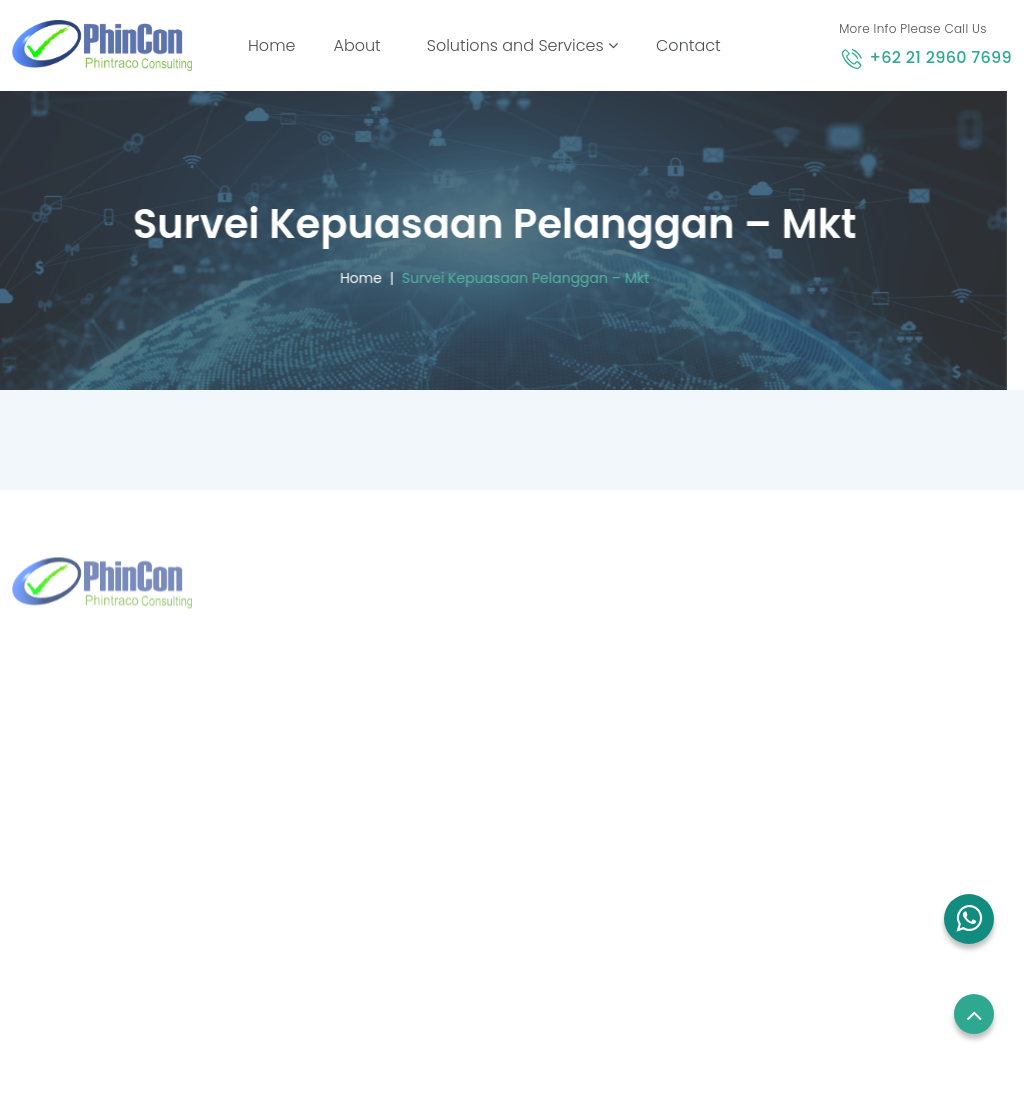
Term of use (827, 770)
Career (809, 732)
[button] (969, 919)
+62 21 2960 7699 (940, 57)
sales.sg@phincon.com (385, 827)
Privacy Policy (833, 807)
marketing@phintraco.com (143, 872)
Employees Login (844, 695)
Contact (688, 45)
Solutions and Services (522, 45)
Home (275, 45)
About (356, 45)
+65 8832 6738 (354, 795)
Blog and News (582, 844)
